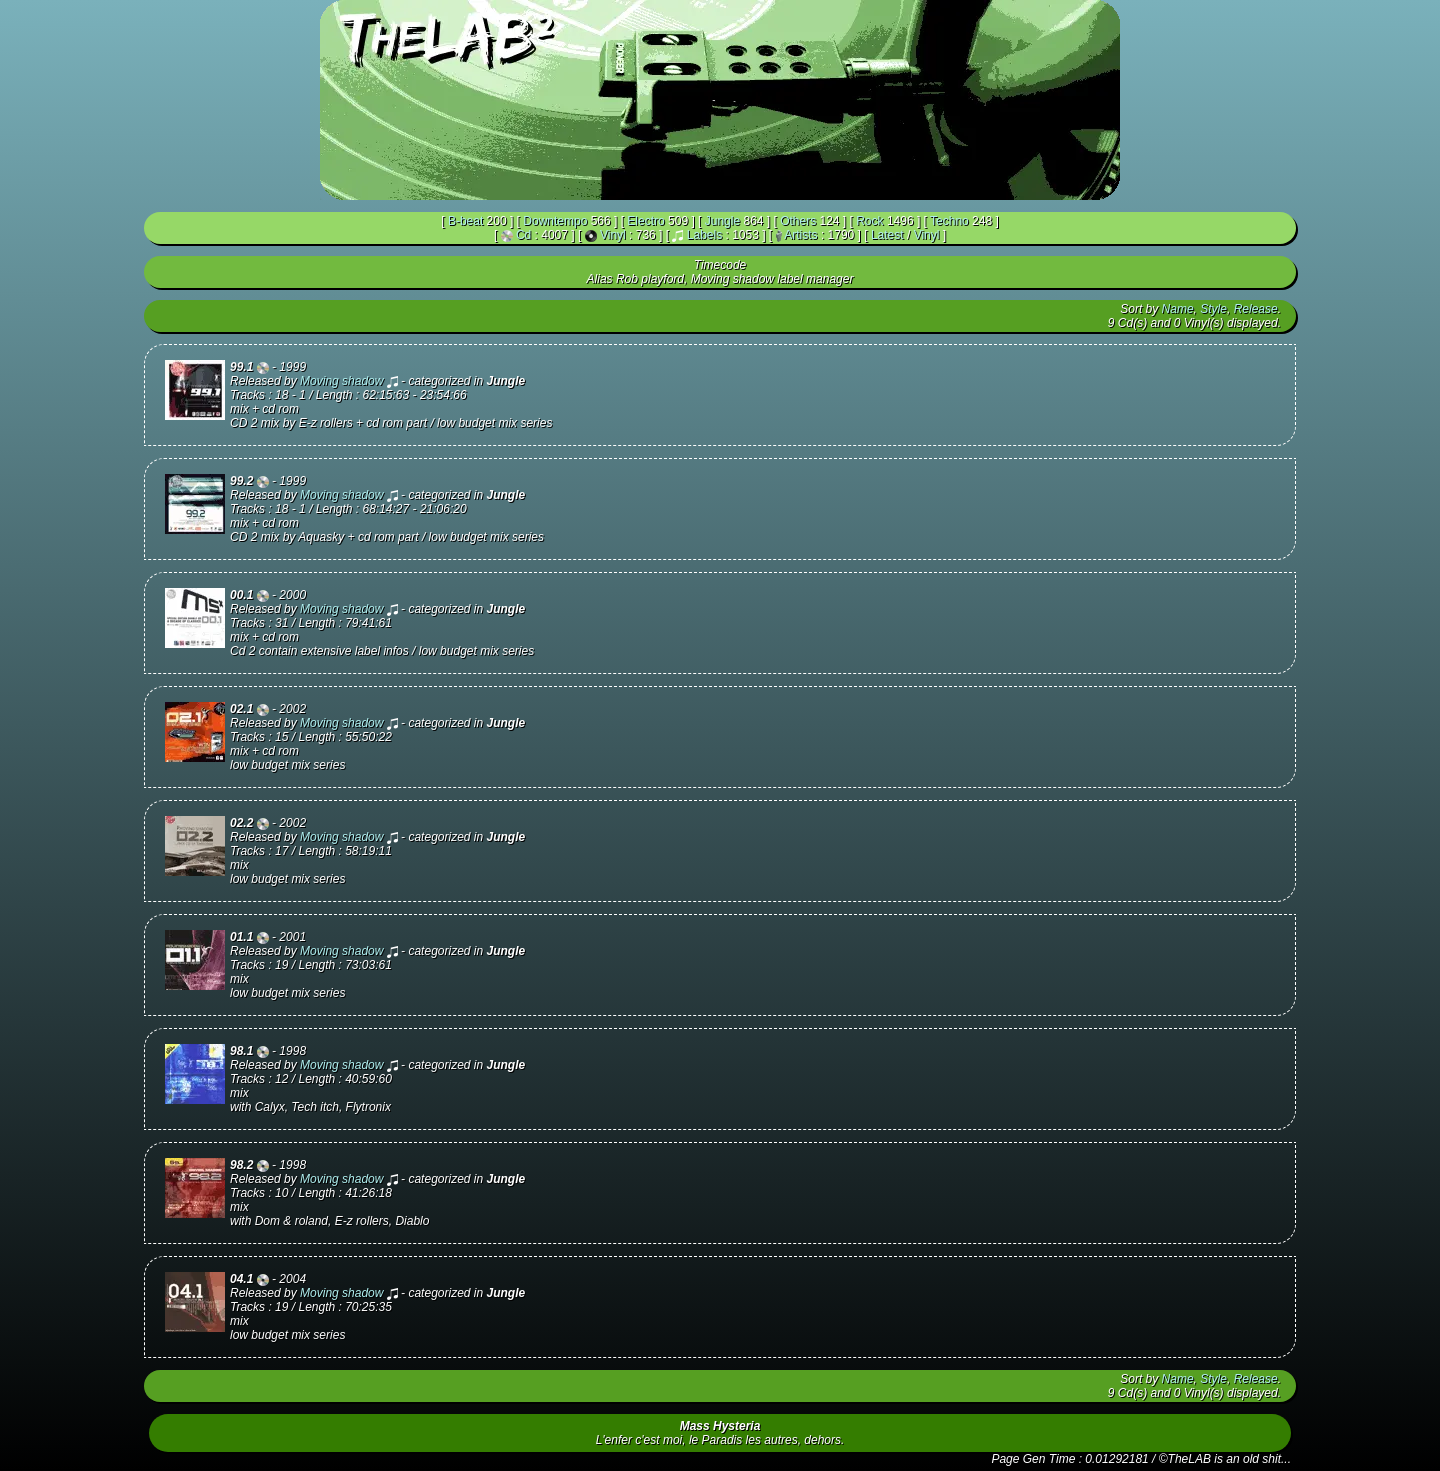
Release (1256, 309)
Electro (645, 221)
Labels (704, 235)
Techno (949, 221)
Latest (887, 235)
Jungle (722, 221)
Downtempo (555, 221)
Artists (800, 235)
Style (1213, 309)
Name (1178, 309)
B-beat (465, 221)
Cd (523, 235)
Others (798, 221)
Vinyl (613, 235)
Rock (869, 221)
